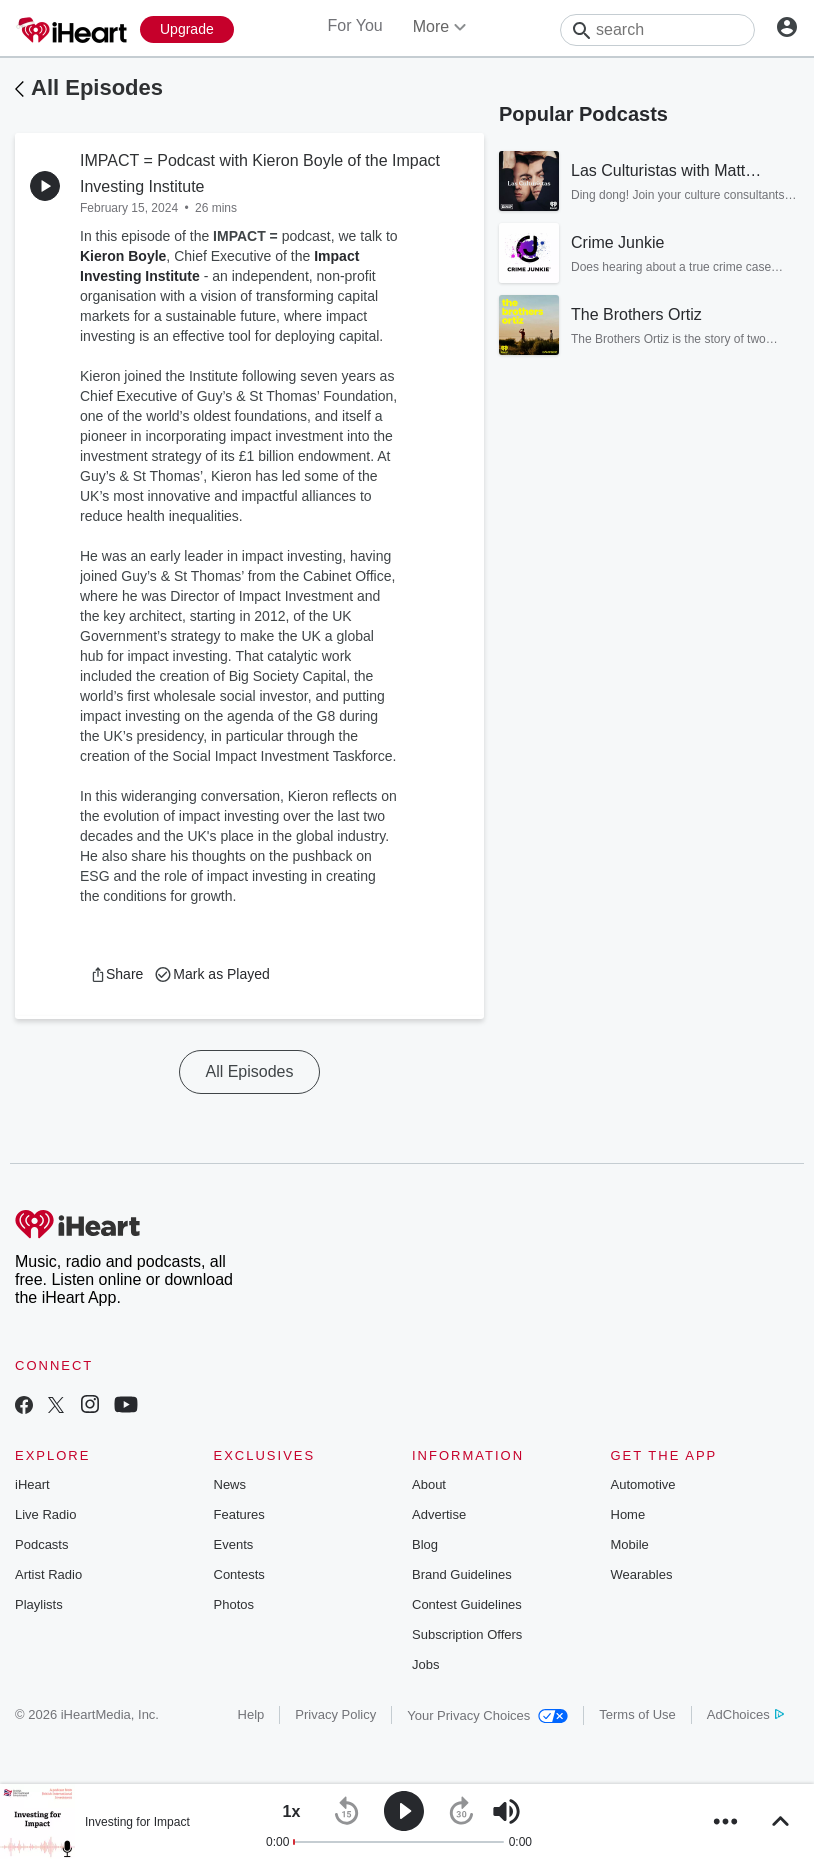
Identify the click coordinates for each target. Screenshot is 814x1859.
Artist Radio (48, 1574)
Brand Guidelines (462, 1574)
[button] (116, 974)
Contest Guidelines (467, 1604)
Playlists (39, 1604)
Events (234, 1544)
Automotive (643, 1484)
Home (628, 1514)
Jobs (425, 1664)
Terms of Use (637, 1714)
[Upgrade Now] (187, 29)
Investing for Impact (137, 1822)
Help (251, 1714)
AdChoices (745, 1714)
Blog (425, 1544)
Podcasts (41, 1544)
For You (355, 25)
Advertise (439, 1514)
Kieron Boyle (123, 256)
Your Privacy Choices (487, 1715)
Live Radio (45, 1514)
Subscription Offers (467, 1634)
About (429, 1484)
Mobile (630, 1544)
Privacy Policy (335, 1714)
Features (239, 1514)
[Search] (657, 30)
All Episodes (97, 87)
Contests (239, 1574)
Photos (234, 1604)
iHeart (32, 1484)
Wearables (642, 1574)
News (230, 1484)
